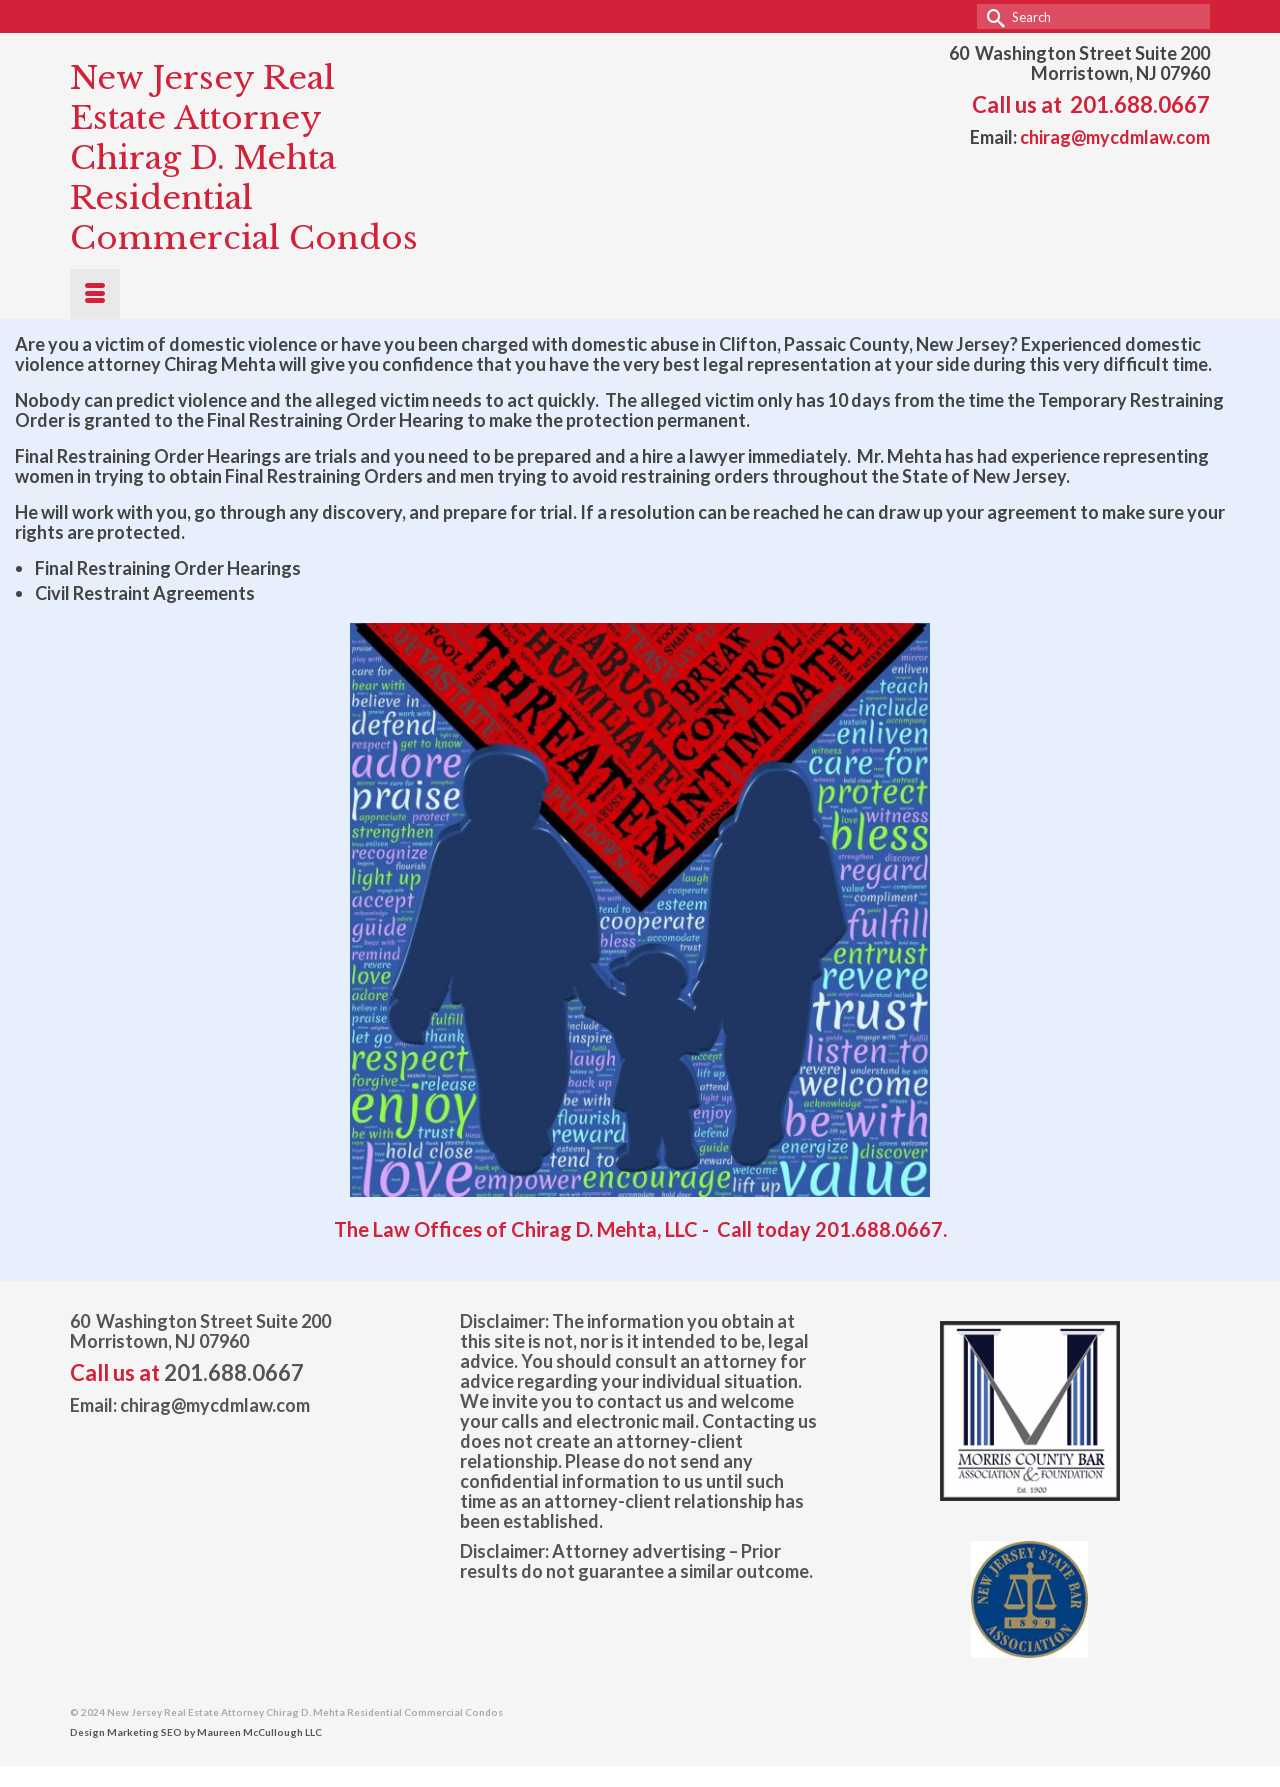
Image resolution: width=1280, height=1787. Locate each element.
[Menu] (95, 294)
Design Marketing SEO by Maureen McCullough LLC (196, 1732)
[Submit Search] (992, 16)
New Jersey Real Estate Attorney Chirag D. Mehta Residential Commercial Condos (244, 158)
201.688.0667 (1140, 104)
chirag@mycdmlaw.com (1115, 137)
